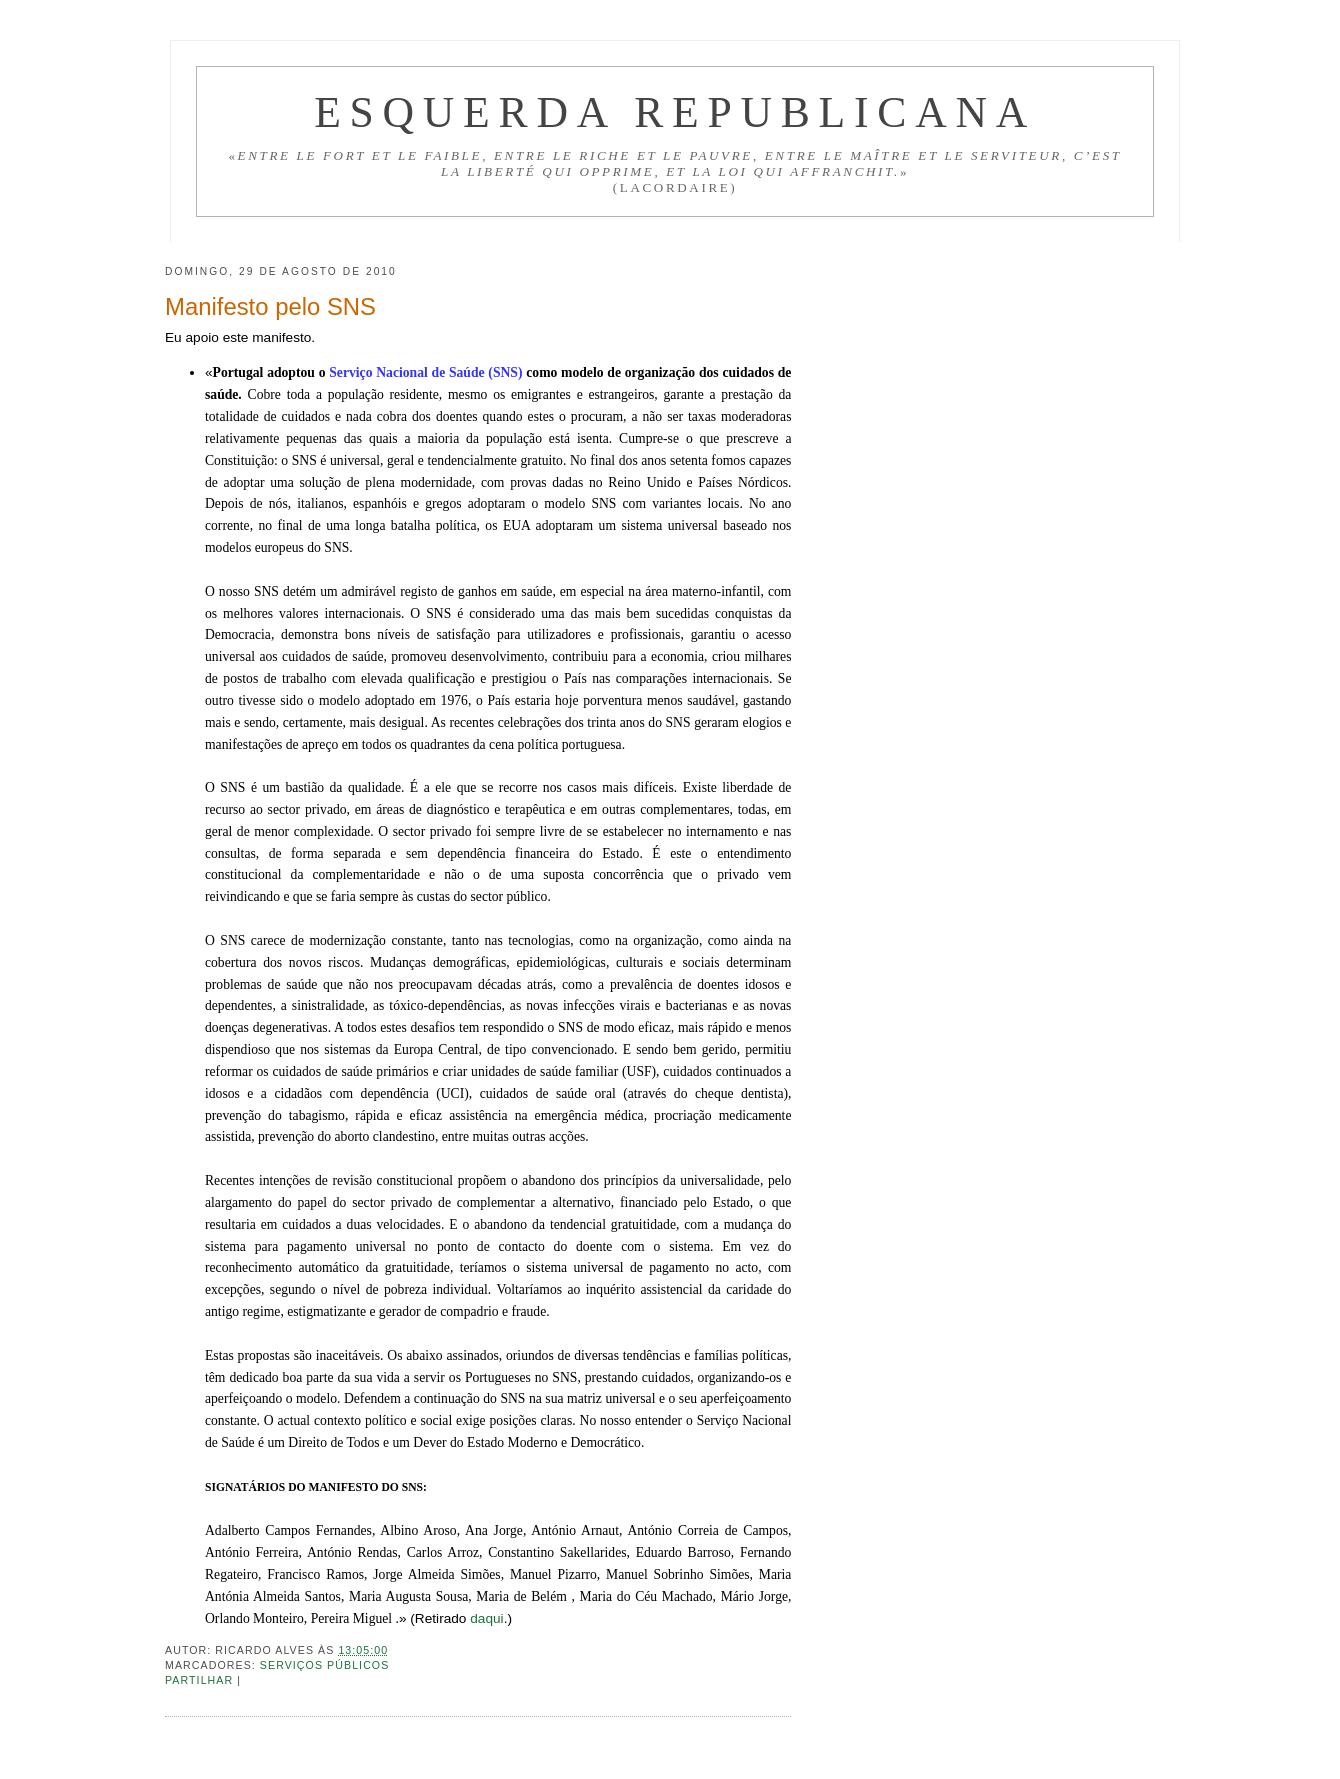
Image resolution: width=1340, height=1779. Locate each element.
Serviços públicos (325, 1665)
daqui (486, 1618)
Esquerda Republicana (675, 112)
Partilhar (201, 1680)
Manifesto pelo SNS (270, 306)
